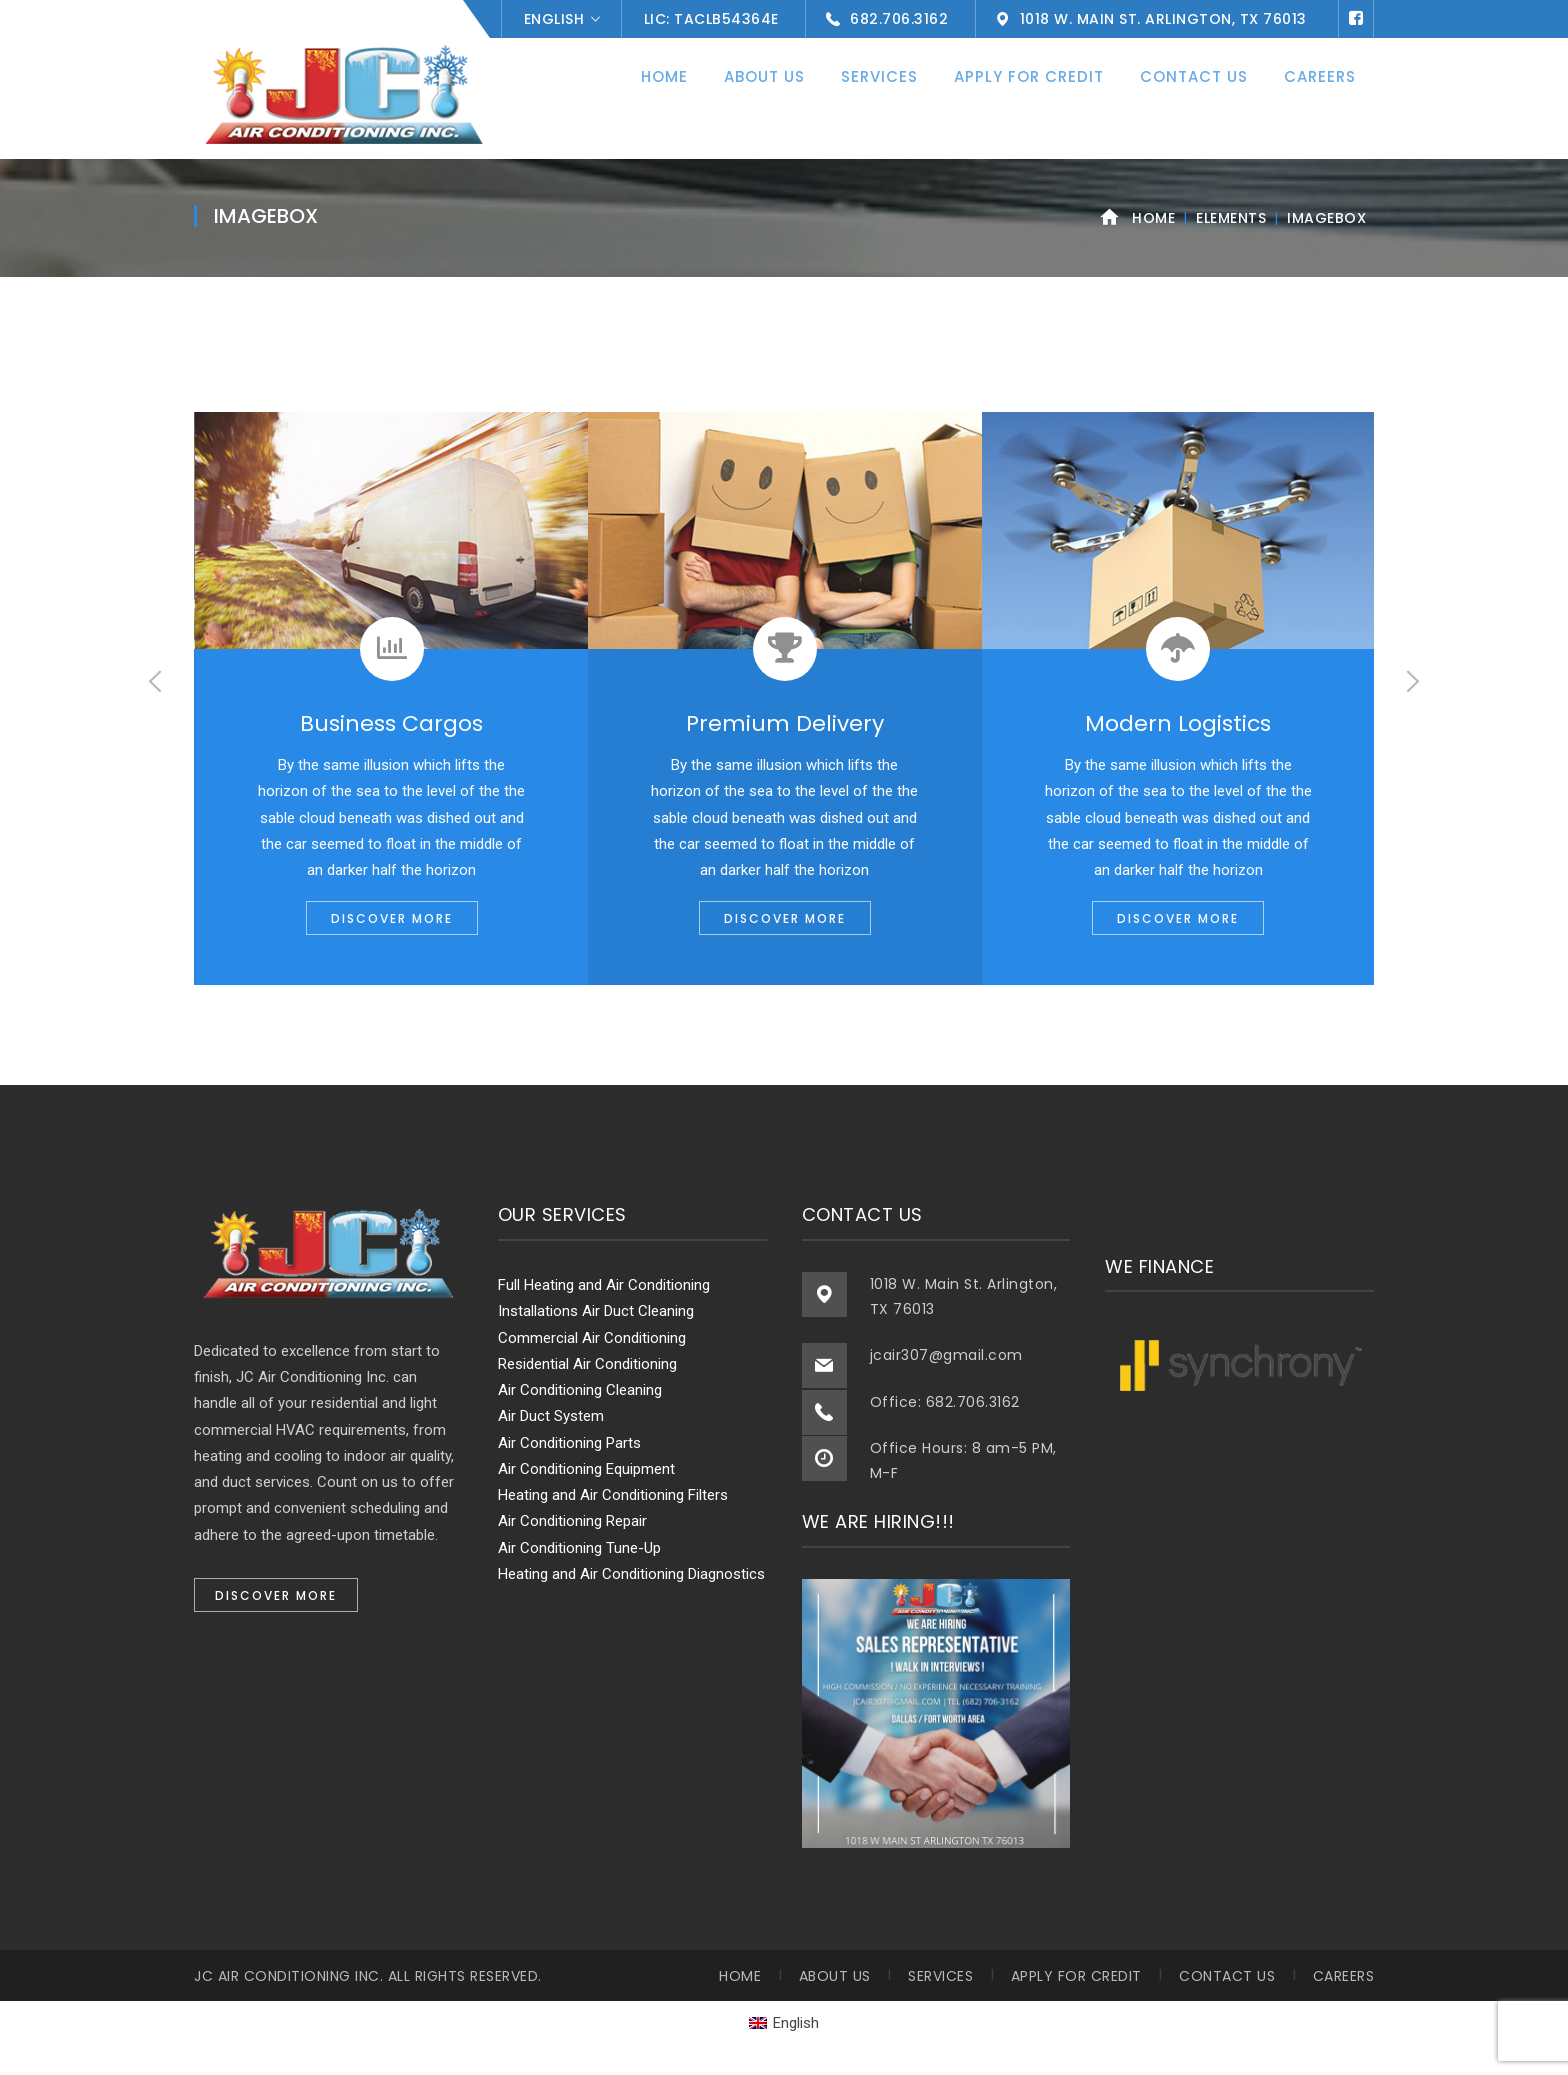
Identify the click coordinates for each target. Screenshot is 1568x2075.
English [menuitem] (796, 2023)
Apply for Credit (1076, 1976)
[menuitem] (784, 2023)
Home (1153, 218)
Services (940, 1976)
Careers (1344, 1976)
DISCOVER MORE (392, 918)
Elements (1231, 218)
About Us (835, 1976)
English (554, 19)
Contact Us (1227, 1976)
